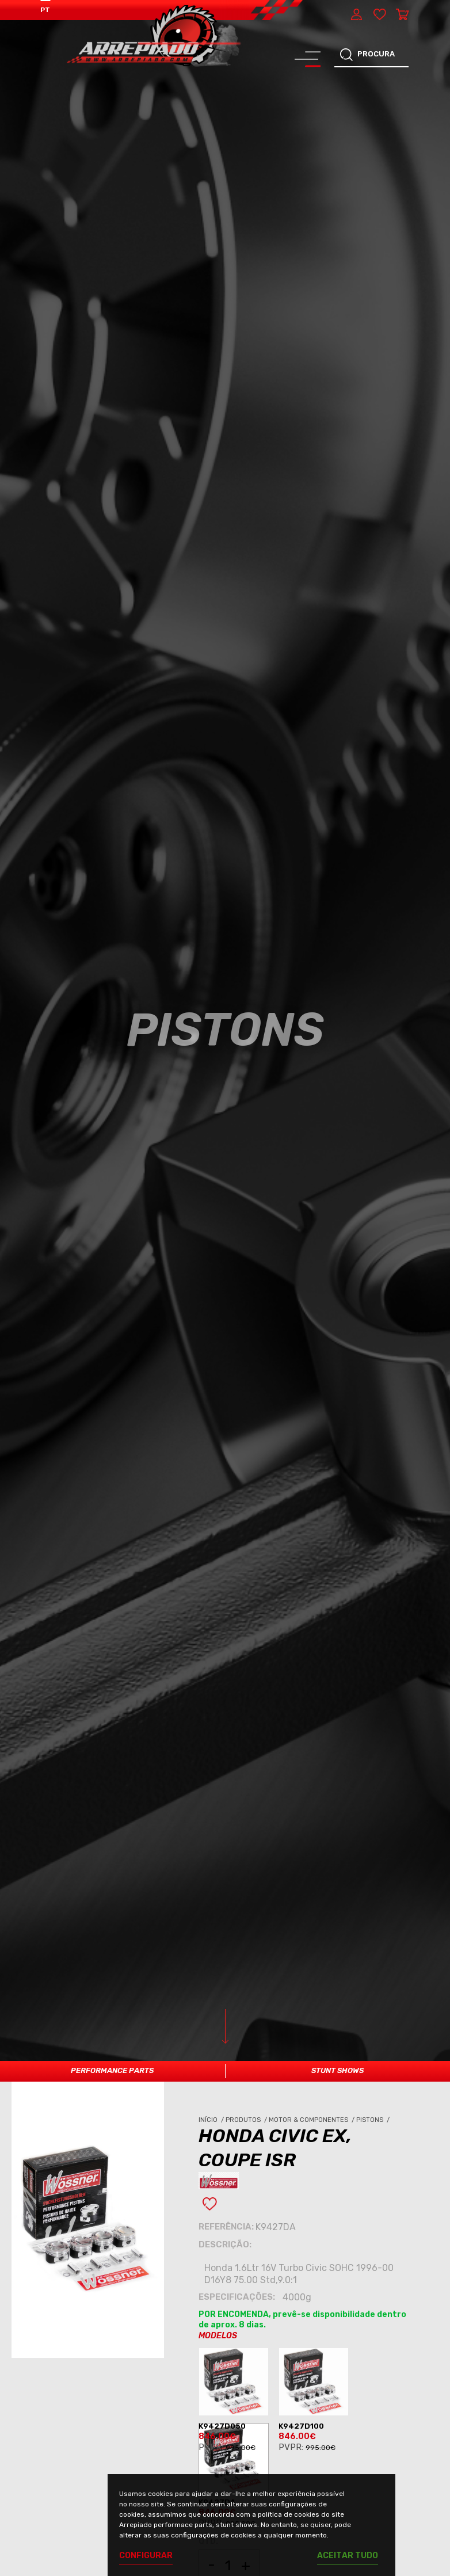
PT (45, 10)
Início (212, 2120)
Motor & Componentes (312, 2120)
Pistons (373, 2120)
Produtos (247, 2120)
